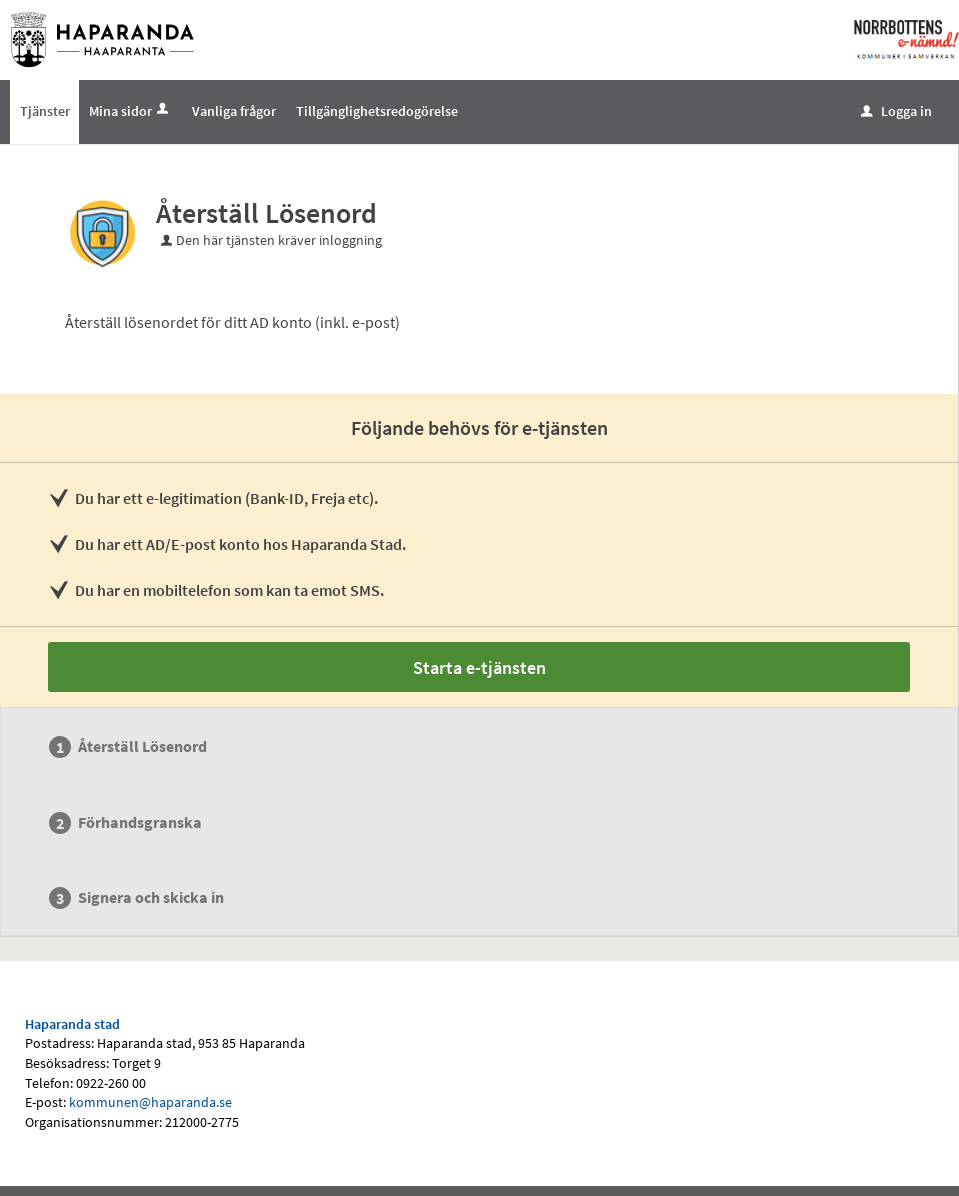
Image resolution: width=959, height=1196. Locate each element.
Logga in (896, 111)
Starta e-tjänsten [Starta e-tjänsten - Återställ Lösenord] (479, 667)
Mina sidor (130, 111)
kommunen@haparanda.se (150, 1102)
